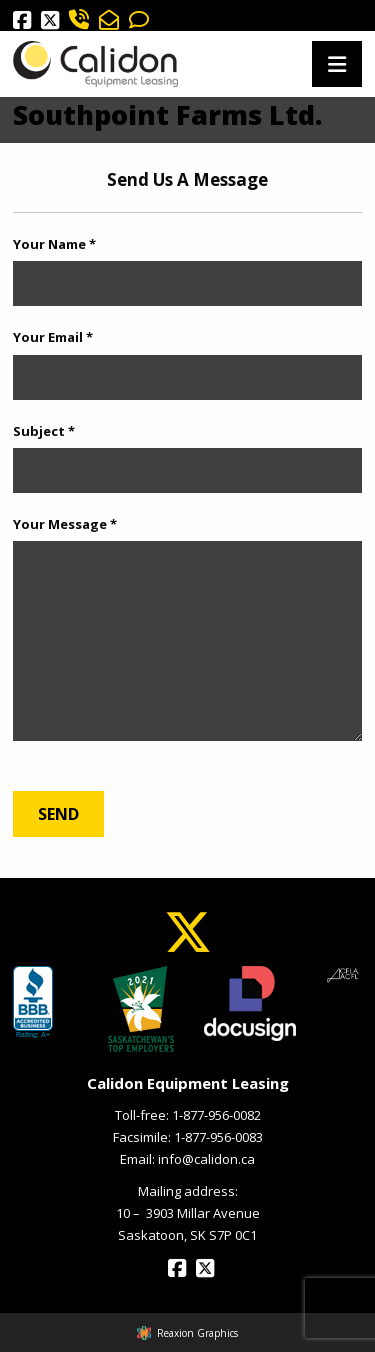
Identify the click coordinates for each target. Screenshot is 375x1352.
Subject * (44, 431)
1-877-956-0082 (216, 1115)
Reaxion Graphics (197, 1333)
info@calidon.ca (206, 1159)
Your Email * (53, 337)
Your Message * (65, 524)
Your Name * (54, 244)
